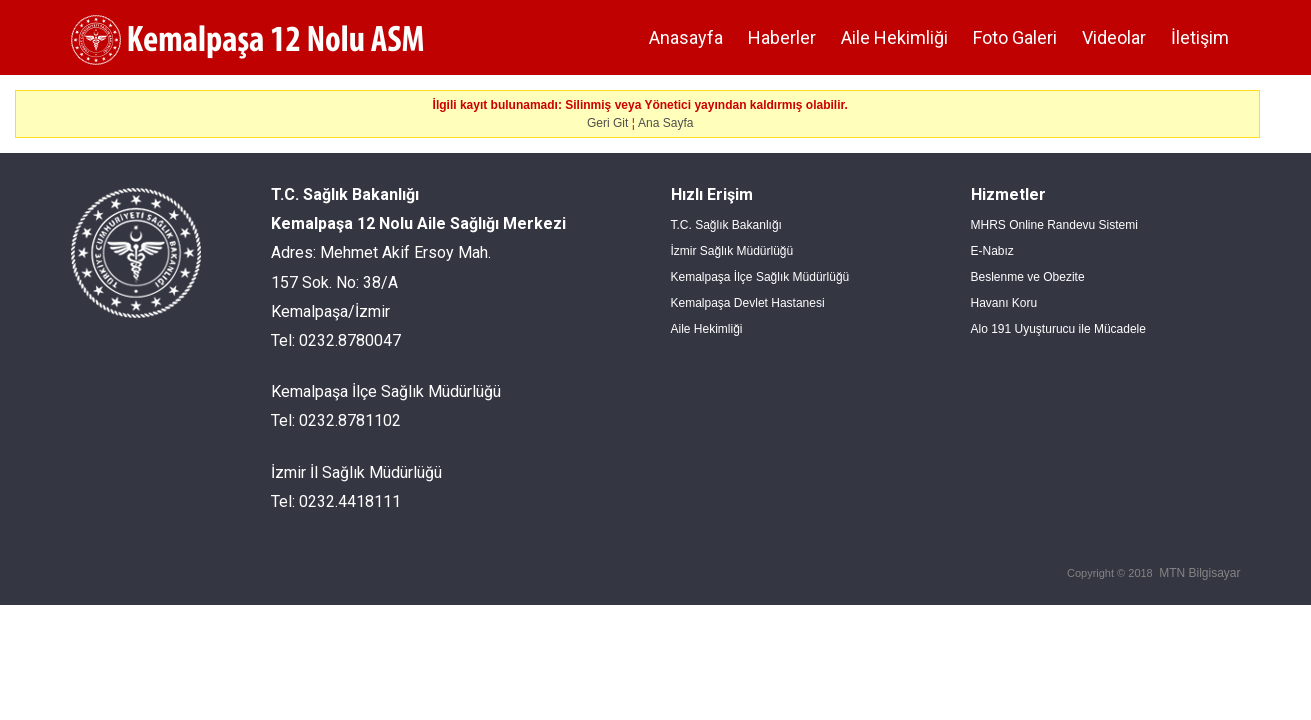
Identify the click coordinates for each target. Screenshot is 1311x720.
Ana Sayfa (665, 123)
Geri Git (607, 123)
